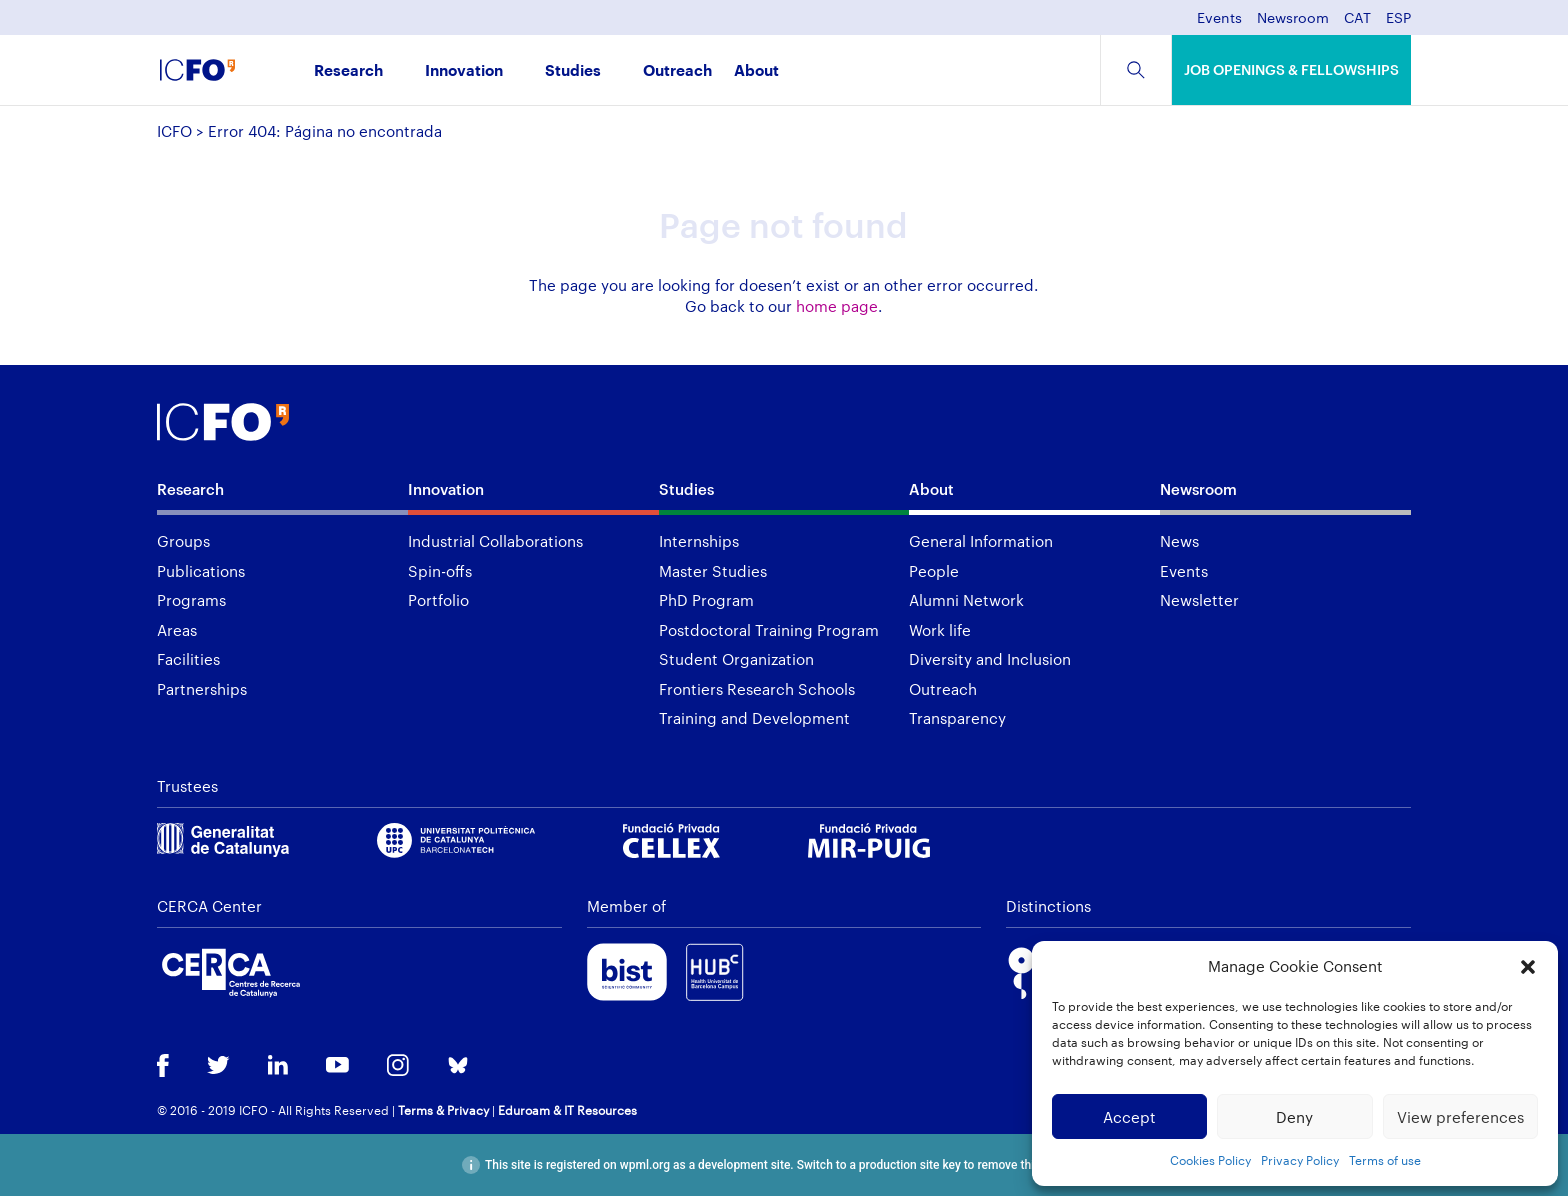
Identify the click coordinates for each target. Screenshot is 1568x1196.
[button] (1528, 967)
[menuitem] (1357, 23)
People (934, 571)
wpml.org (645, 1165)
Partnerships (202, 689)
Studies (573, 71)
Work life (940, 630)
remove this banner (1028, 1165)
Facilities (188, 659)
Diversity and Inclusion (990, 659)
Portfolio (438, 600)
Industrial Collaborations (495, 541)
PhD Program (706, 600)
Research (348, 71)
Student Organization (736, 659)
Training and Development (754, 718)
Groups (183, 541)
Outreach (677, 71)
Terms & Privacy (443, 1110)
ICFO (174, 131)
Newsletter (1199, 600)
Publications (201, 571)
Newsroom (1293, 18)
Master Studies (713, 571)
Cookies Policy (1210, 1160)
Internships (699, 541)
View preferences (1460, 1117)
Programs (191, 600)
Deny (1294, 1117)
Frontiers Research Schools (757, 689)
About (756, 71)
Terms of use (1385, 1160)
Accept (1129, 1117)
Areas (177, 630)
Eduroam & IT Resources (567, 1110)
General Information (981, 541)
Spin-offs (440, 571)
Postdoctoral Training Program (769, 630)
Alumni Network (966, 600)
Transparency (957, 718)
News (1179, 541)
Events (1219, 18)
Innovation (464, 71)
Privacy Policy (1300, 1160)
